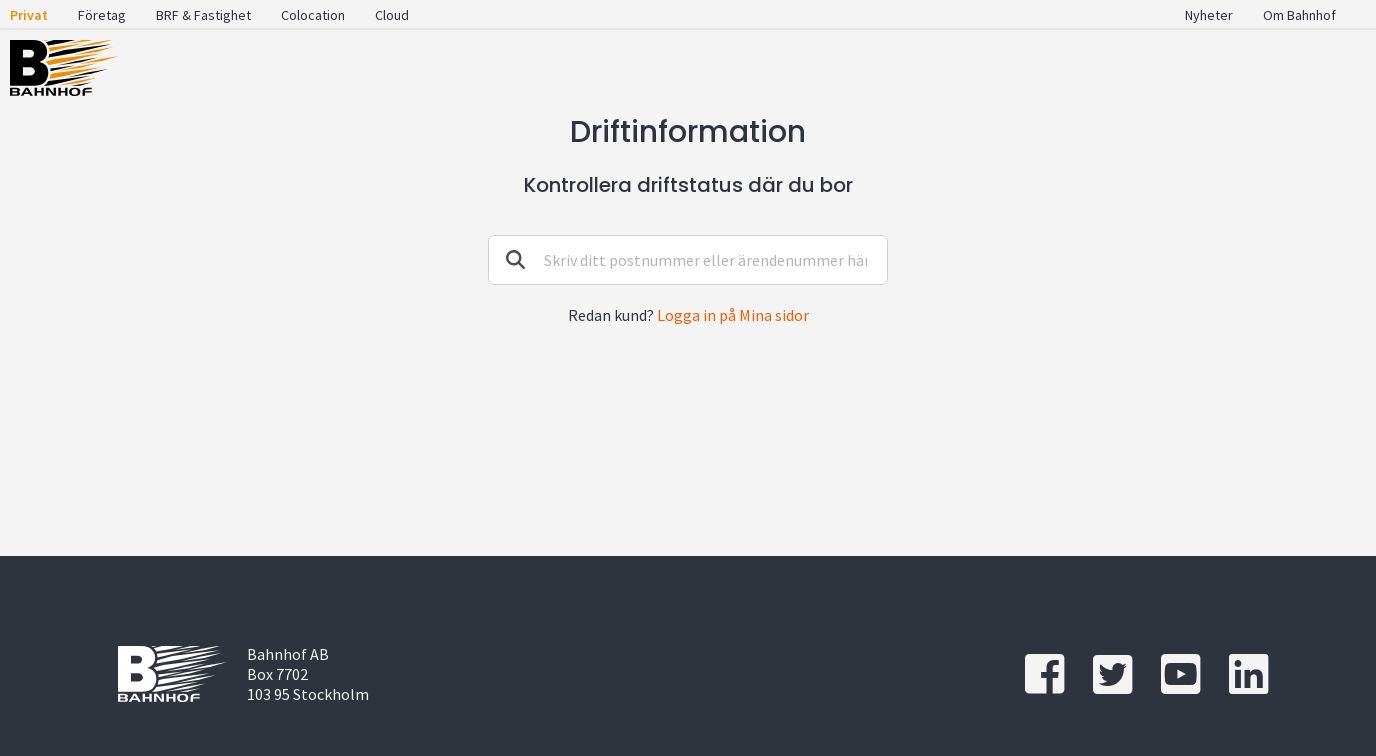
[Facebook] (1044, 674)
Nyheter (1209, 15)
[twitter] (1112, 674)
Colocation (313, 15)
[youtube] (1180, 674)
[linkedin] (1248, 674)
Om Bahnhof (1299, 15)
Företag (102, 15)
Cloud (392, 15)
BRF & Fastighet (203, 15)
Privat (29, 15)
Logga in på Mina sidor (733, 315)
